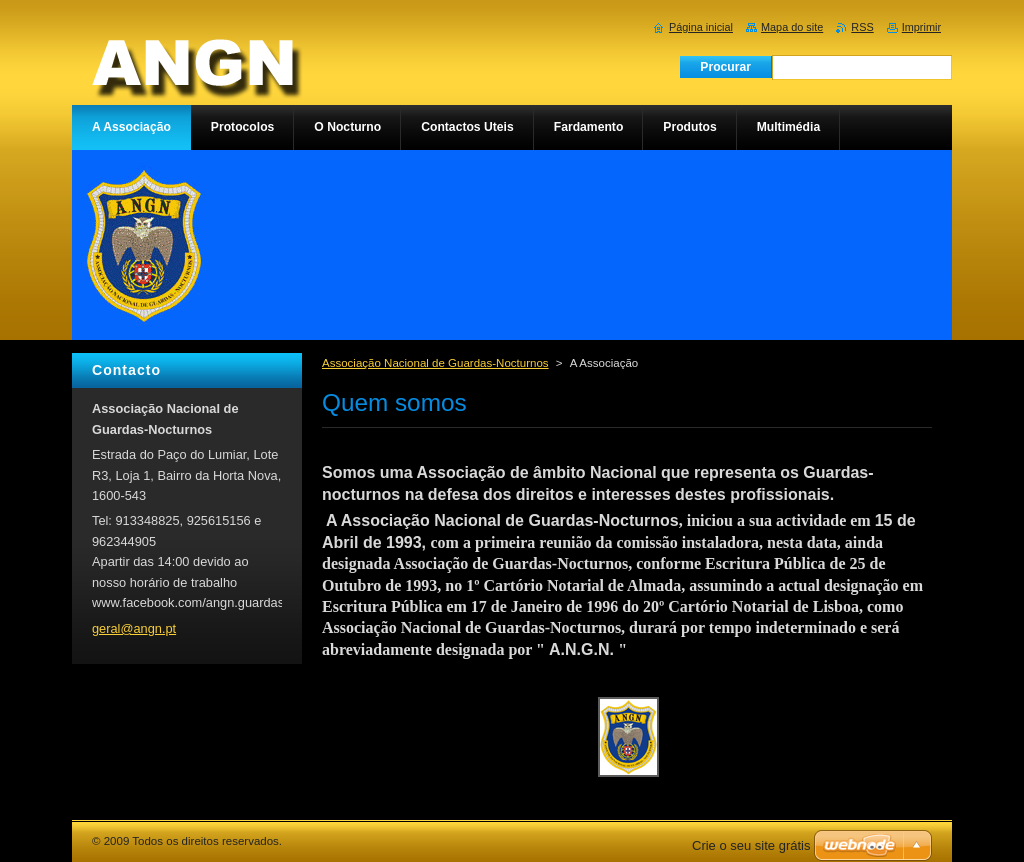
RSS (862, 27)
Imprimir (921, 27)
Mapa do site (792, 27)
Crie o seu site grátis (751, 845)
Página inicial (701, 27)
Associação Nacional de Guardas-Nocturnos (435, 363)
